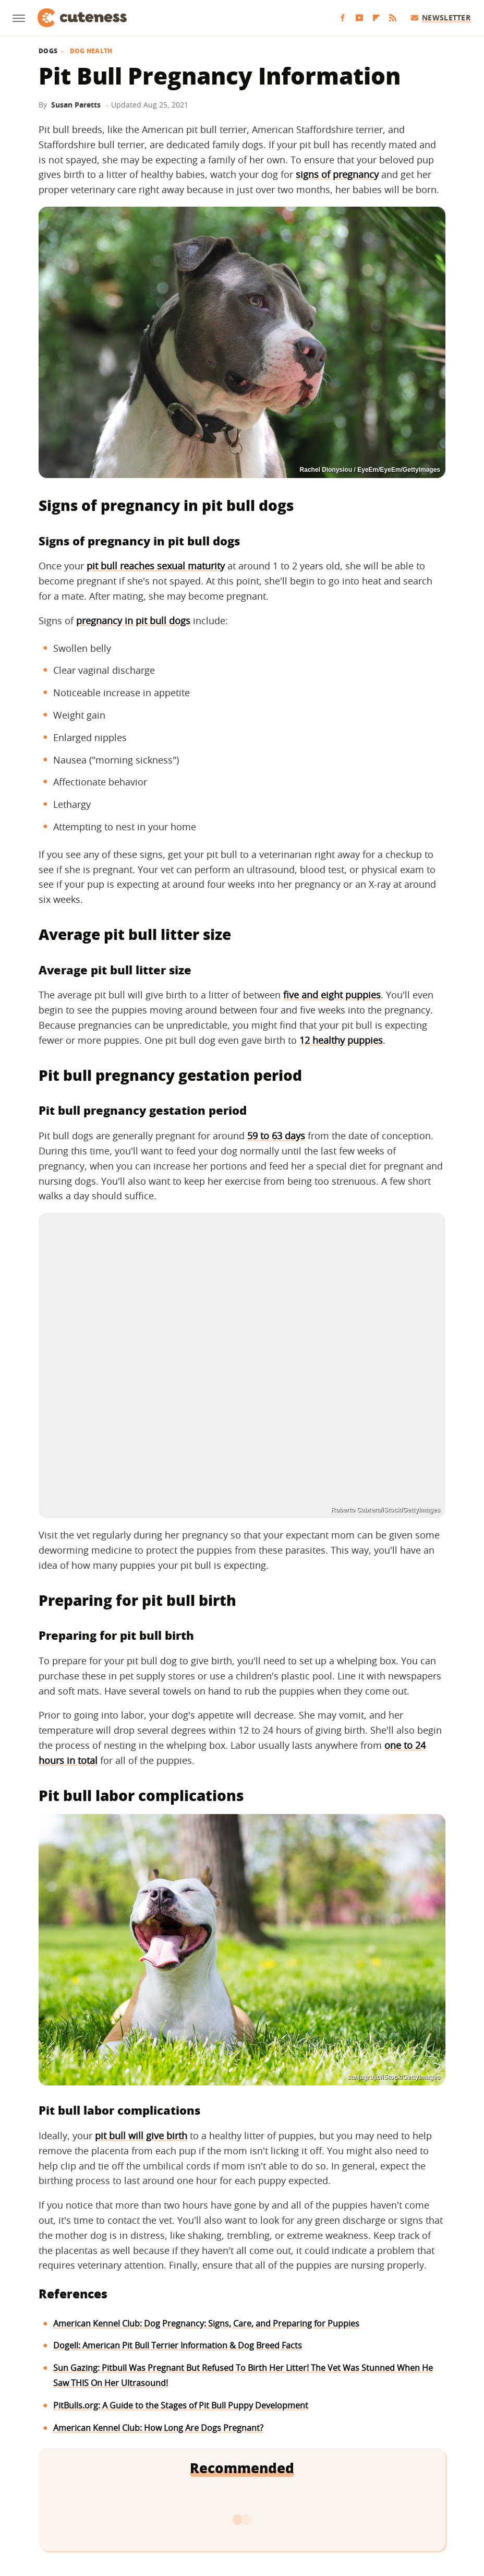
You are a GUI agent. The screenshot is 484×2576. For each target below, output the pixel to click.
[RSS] (393, 18)
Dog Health (91, 51)
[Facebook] (342, 18)
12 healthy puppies (341, 1040)
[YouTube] (359, 18)
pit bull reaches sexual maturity (156, 565)
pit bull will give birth (141, 2135)
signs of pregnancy (337, 174)
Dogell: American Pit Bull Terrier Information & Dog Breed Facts (177, 2345)
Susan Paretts (76, 105)
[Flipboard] (376, 18)
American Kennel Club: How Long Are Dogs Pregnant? (158, 2428)
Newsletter (441, 17)
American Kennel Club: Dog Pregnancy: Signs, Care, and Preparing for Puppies (206, 2323)
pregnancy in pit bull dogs (133, 620)
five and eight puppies (332, 994)
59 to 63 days (276, 1135)
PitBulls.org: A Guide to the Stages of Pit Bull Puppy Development (180, 2405)
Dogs (48, 51)
